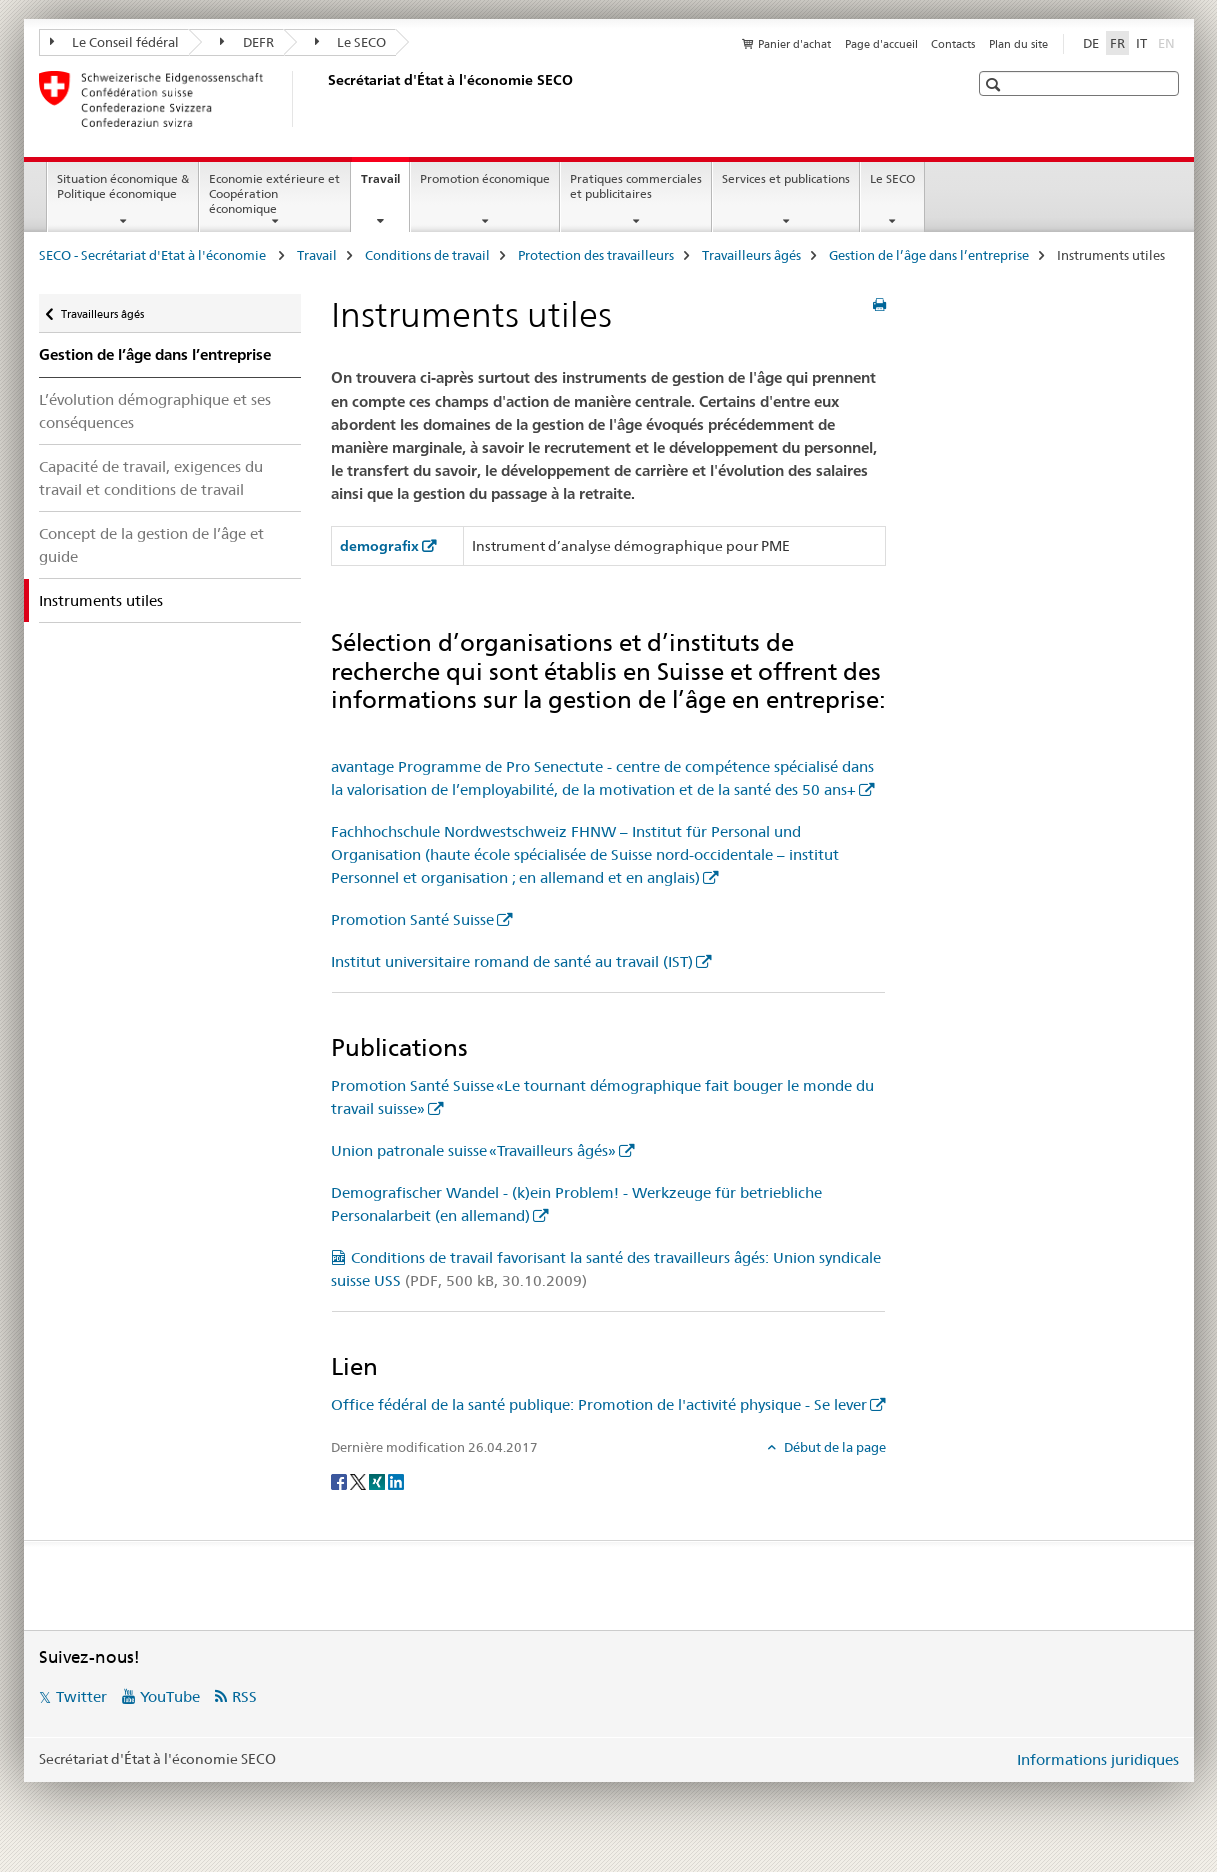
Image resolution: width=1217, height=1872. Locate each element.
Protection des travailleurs (596, 255)
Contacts (953, 44)
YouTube (170, 1696)
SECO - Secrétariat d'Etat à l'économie (154, 255)
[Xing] (378, 1480)
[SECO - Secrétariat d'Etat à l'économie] (324, 99)
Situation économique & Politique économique (123, 186)
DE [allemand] (1091, 43)
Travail (385, 185)
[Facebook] (340, 1480)
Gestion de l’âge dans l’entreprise (929, 255)
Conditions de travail (427, 255)
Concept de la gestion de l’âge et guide (151, 545)
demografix (379, 546)
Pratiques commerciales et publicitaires (636, 186)
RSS (244, 1696)
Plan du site (1018, 44)
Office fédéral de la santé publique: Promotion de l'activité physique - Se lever (599, 1404)
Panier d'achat (794, 44)
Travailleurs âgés (751, 255)
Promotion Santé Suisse (412, 919)
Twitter (81, 1696)
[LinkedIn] (396, 1480)
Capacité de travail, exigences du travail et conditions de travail (151, 478)
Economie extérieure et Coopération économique (274, 193)
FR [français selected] (1117, 43)
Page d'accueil (881, 44)
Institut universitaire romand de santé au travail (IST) (512, 961)
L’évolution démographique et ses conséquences (155, 411)
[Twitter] (359, 1480)
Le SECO (351, 42)
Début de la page (833, 1447)
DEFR (247, 42)
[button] (995, 84)
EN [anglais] (1168, 42)
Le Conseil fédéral (115, 42)
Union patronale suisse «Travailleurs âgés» (473, 1150)
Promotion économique (485, 178)
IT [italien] (1141, 43)
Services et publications (786, 178)
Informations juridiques (1098, 1759)
